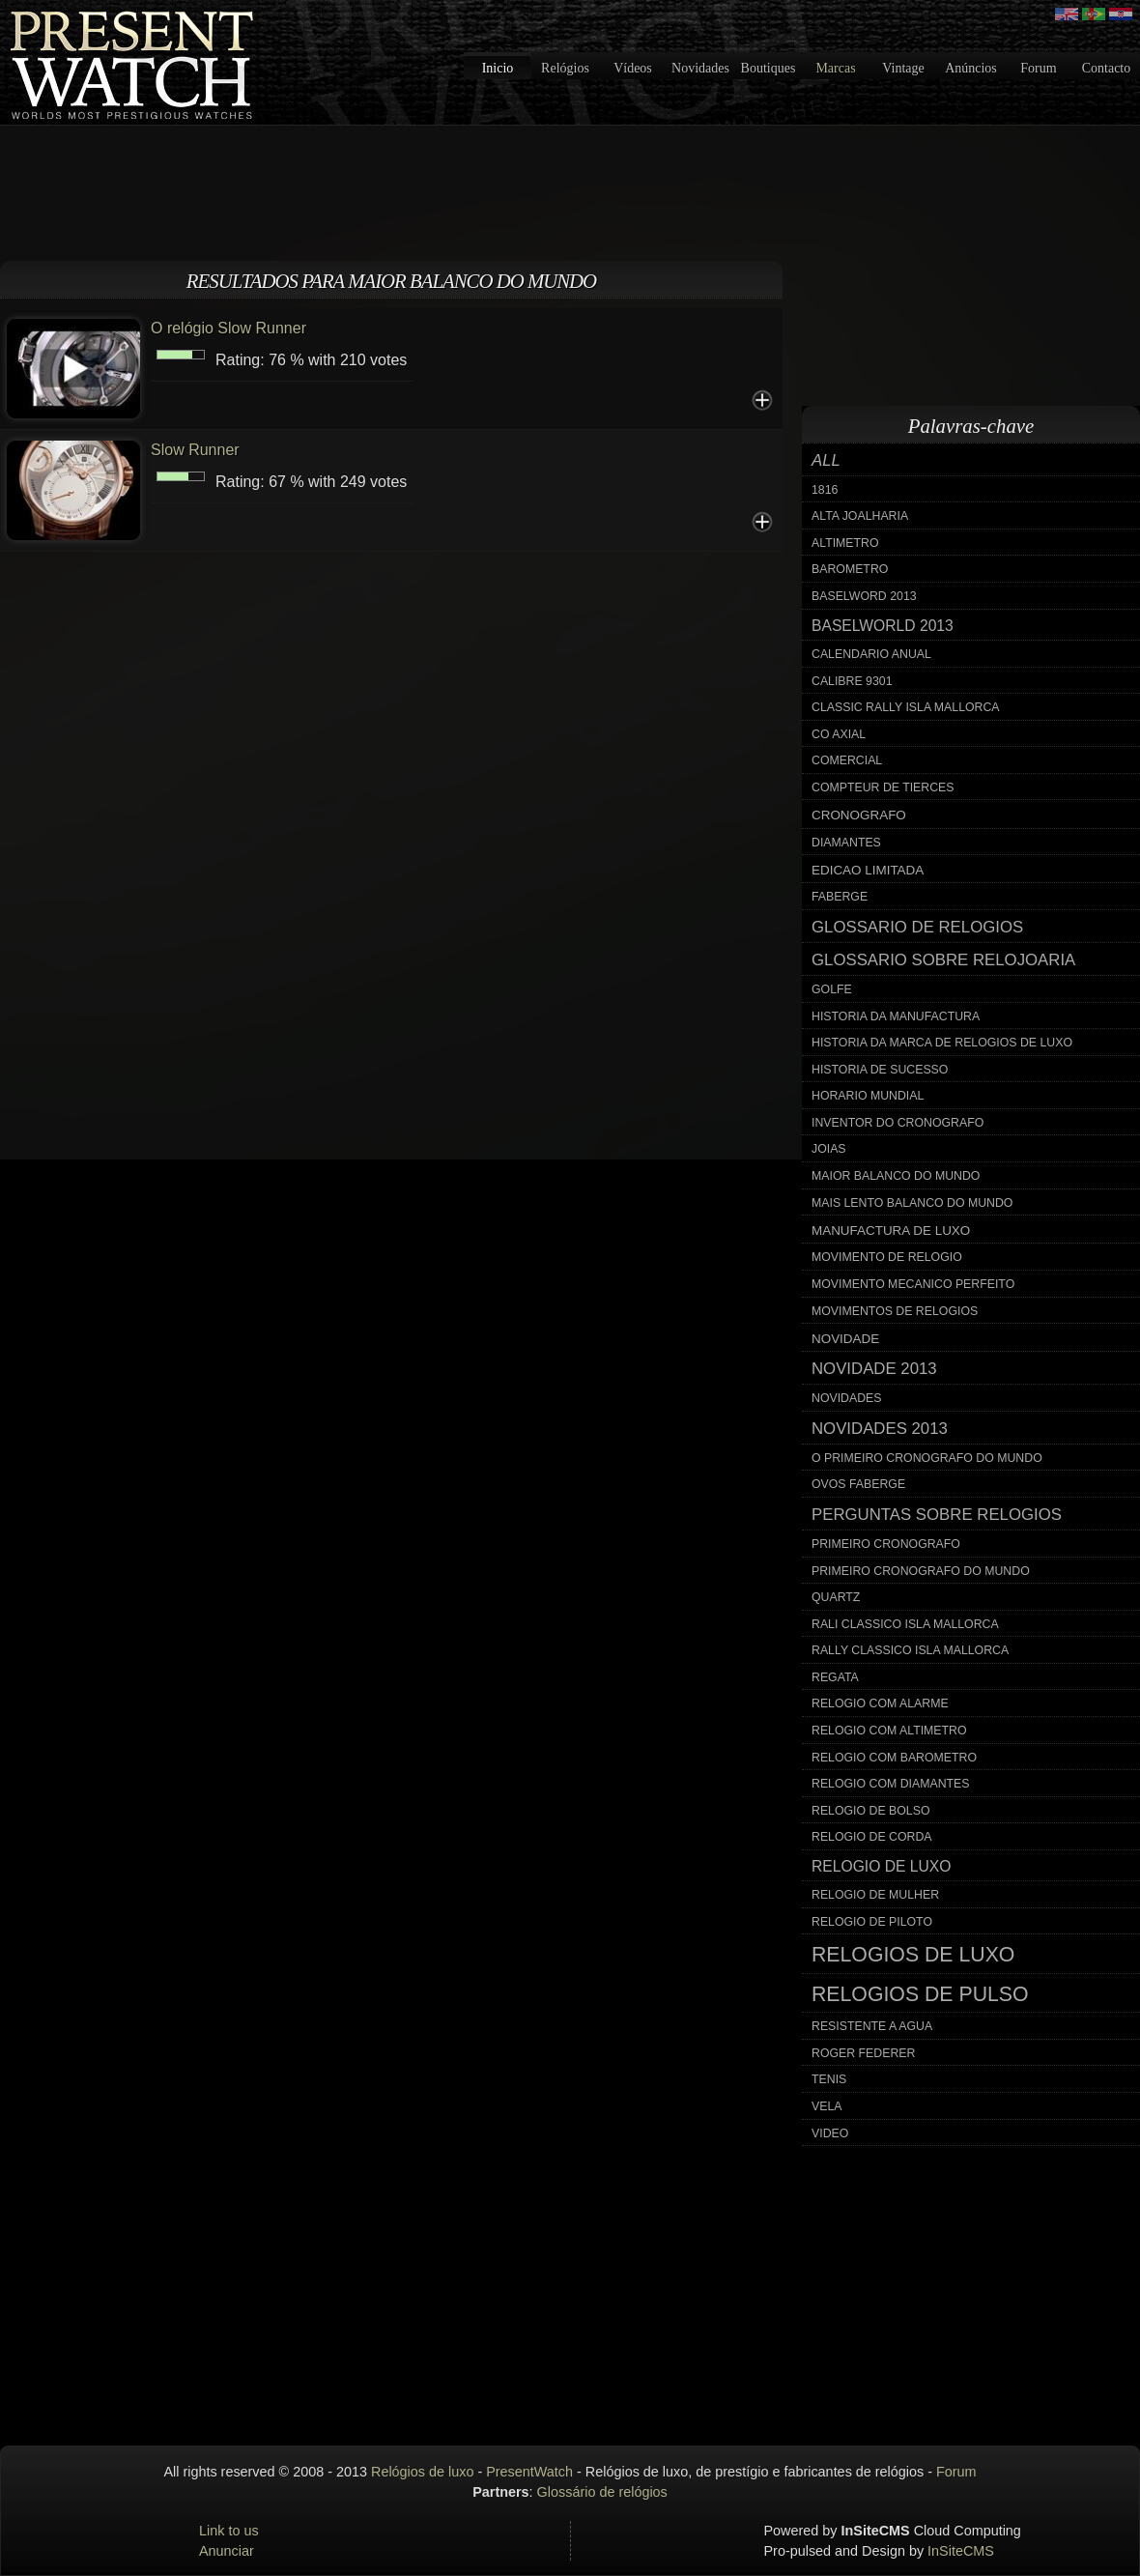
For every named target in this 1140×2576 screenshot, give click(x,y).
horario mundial (868, 1095)
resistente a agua (872, 2026)
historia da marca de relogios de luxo (942, 1042)
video (830, 2133)
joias (829, 1149)
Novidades (700, 68)
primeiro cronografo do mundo (921, 1571)
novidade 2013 (874, 1369)
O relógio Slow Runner (228, 328)
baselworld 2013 (883, 625)
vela (827, 2106)
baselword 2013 (864, 596)
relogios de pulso (920, 1994)
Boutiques (768, 68)
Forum (1038, 68)
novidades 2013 (880, 1428)
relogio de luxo (881, 1866)
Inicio (498, 68)
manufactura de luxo (891, 1230)
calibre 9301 (852, 681)
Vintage (903, 68)
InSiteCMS (960, 2551)
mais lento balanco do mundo (912, 1203)
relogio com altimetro (889, 1730)
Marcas (835, 68)
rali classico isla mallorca (905, 1624)
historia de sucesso (880, 1069)
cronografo (859, 815)
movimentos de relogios (895, 1311)
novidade (845, 1338)
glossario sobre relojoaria (943, 960)
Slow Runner (195, 450)
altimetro (845, 543)
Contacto (1106, 68)
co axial (839, 734)
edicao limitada (868, 870)
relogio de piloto (872, 1922)
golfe (832, 989)
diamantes (846, 842)
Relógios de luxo (422, 2471)
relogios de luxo (913, 1954)
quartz (836, 1597)
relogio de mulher (875, 1895)
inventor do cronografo (897, 1123)
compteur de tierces (883, 787)
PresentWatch (529, 2471)
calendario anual (871, 654)
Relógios (565, 68)
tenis (829, 2079)
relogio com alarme (880, 1703)
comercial (847, 760)
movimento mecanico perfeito (913, 1284)
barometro (850, 569)
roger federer (863, 2053)
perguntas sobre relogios (937, 1514)
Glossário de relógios (602, 2492)
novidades (847, 1398)
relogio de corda (872, 1837)
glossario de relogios (917, 927)
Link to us (229, 2530)
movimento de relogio (887, 1257)
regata (835, 1677)
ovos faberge (858, 1484)
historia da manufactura (896, 1016)
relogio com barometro (894, 1757)
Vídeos (632, 68)
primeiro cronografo (886, 1544)
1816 (825, 490)
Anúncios (971, 68)
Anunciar (226, 2551)
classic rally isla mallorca (906, 707)
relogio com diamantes (891, 1783)
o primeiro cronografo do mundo (927, 1458)
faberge (840, 896)
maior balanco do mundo (896, 1176)
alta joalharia (860, 516)
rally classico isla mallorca (910, 1650)
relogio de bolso (870, 1811)
